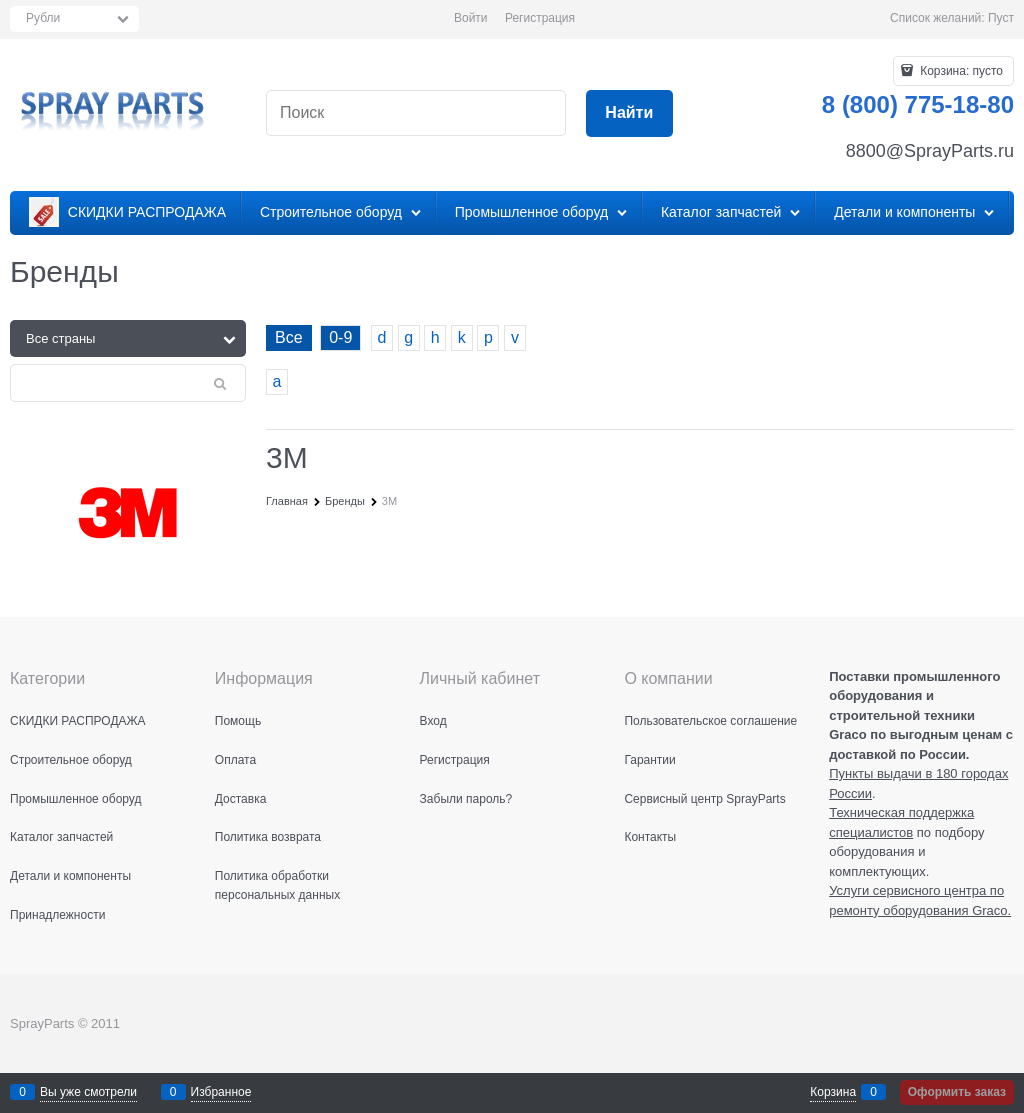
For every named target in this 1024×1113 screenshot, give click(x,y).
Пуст (1001, 18)
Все (289, 337)
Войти (471, 18)
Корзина (833, 1092)
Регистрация (540, 18)
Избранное (221, 1092)
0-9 (340, 337)
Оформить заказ (957, 1092)
